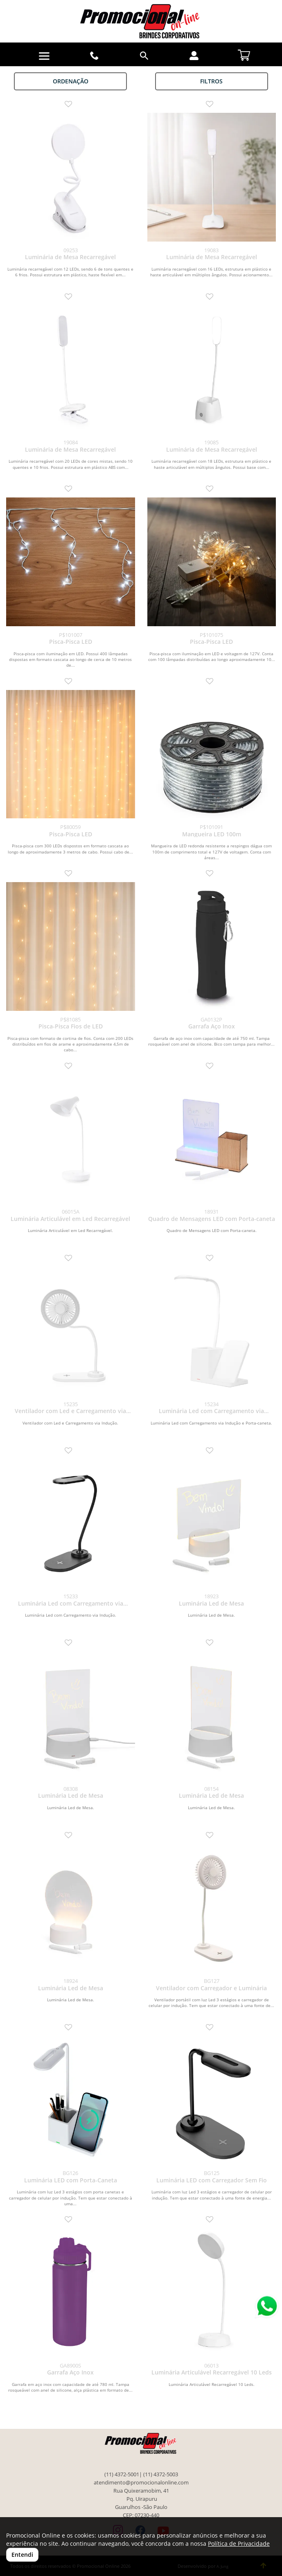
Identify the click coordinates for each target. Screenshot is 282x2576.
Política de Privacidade (239, 2543)
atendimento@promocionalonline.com (141, 2482)
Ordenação (70, 81)
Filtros (211, 81)
